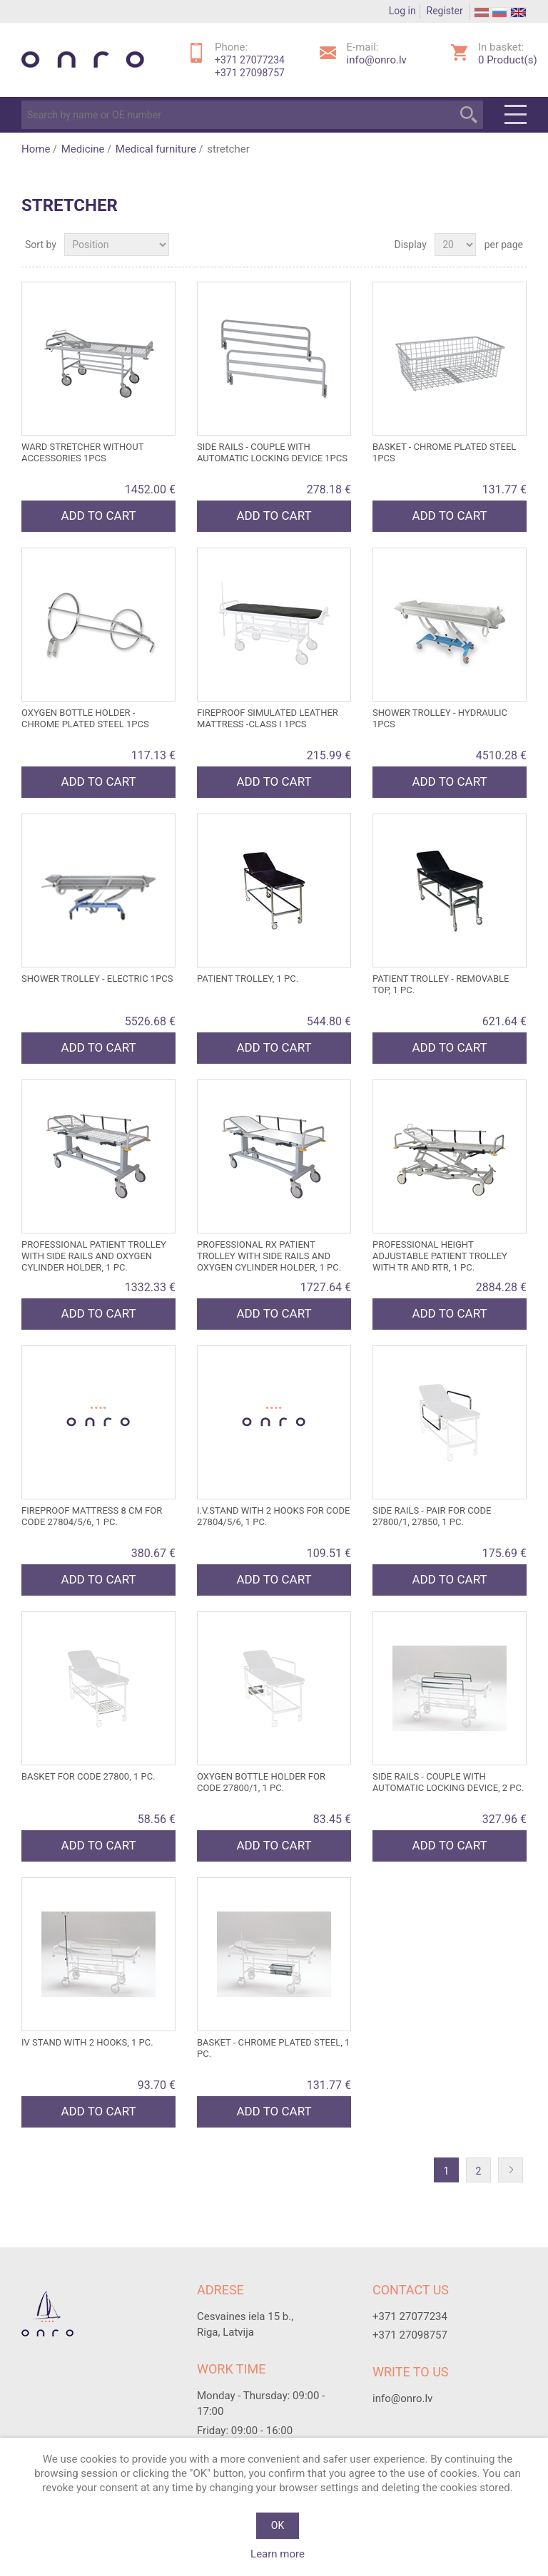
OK (277, 2525)
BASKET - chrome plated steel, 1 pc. (273, 2048)
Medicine (83, 149)
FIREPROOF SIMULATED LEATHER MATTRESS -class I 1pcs (267, 718)
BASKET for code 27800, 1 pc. (88, 1776)
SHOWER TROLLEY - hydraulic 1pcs (439, 718)
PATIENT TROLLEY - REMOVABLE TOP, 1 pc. (440, 984)
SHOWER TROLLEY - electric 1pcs (97, 978)
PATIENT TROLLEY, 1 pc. (247, 978)
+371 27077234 (250, 60)
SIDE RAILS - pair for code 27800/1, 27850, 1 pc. (431, 1516)
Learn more (277, 2553)
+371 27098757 (250, 72)
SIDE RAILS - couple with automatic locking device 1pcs (272, 452)
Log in (402, 10)
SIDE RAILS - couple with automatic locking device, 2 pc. (448, 1782)
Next (513, 2171)
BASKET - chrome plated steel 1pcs (444, 452)
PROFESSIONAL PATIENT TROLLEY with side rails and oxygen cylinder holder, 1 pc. (93, 1256)
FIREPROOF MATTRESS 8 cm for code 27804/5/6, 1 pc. (91, 1516)
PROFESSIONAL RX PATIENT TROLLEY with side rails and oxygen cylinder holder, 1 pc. (269, 1256)
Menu (515, 114)
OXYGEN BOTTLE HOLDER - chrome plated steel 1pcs (85, 718)
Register (445, 10)
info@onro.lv (377, 59)
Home (35, 149)
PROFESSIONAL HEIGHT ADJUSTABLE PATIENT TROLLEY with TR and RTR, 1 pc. (439, 1256)
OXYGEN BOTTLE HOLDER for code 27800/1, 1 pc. (261, 1782)
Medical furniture (156, 149)
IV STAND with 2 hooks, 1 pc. (87, 2042)
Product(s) (507, 59)
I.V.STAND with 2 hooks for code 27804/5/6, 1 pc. (273, 1516)
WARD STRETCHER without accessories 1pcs (82, 452)
